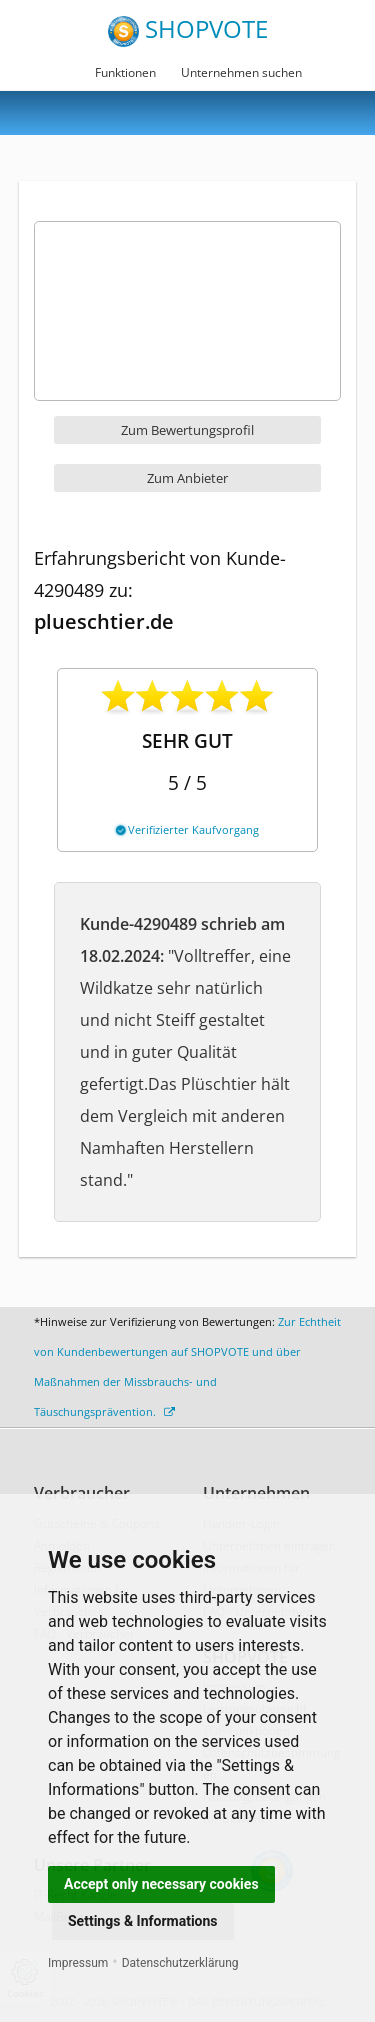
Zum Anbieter (187, 478)
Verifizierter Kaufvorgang (187, 829)
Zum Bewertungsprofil (187, 430)
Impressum (78, 1963)
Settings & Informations (143, 1921)
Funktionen (125, 72)
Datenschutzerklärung (180, 1963)
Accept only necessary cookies (161, 1884)
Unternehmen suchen (241, 72)
